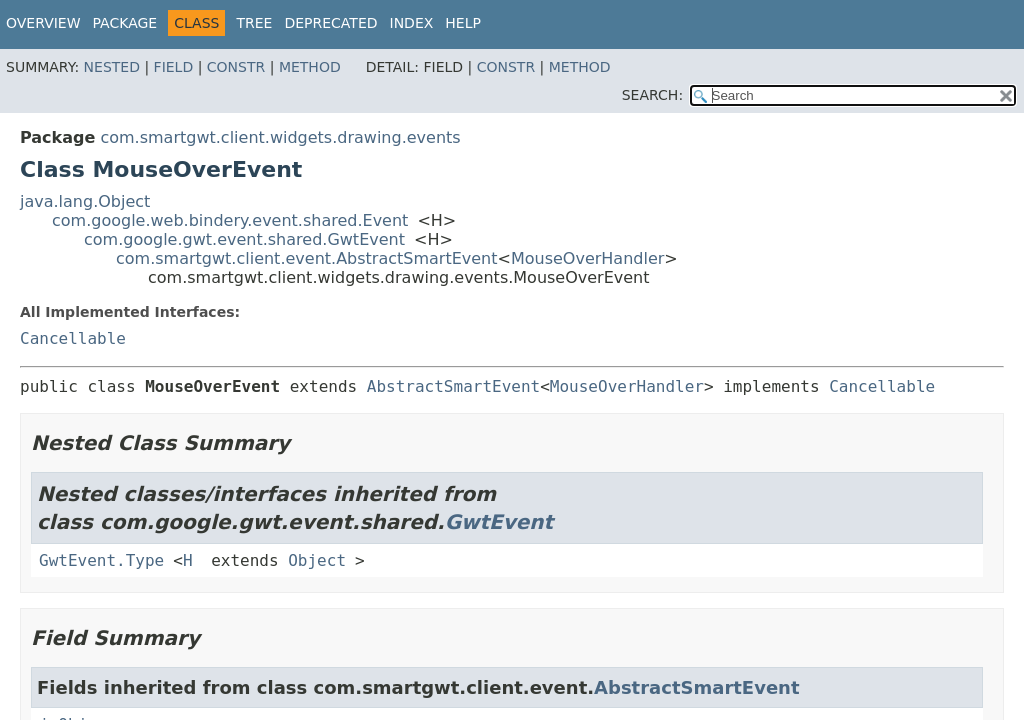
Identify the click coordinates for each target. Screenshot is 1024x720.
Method (310, 67)
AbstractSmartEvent (453, 386)
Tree (254, 23)
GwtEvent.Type (101, 560)
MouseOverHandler (587, 258)
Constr (236, 67)
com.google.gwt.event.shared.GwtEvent (244, 239)
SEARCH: (652, 95)
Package (125, 23)
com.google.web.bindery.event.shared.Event (230, 220)
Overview (43, 23)
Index (412, 23)
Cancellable (73, 338)
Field (174, 67)
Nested (112, 67)
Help (463, 23)
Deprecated (330, 23)
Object (317, 560)
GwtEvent (499, 522)
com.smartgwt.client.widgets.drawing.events (280, 137)
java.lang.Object (85, 201)
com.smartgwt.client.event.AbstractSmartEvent (307, 258)
